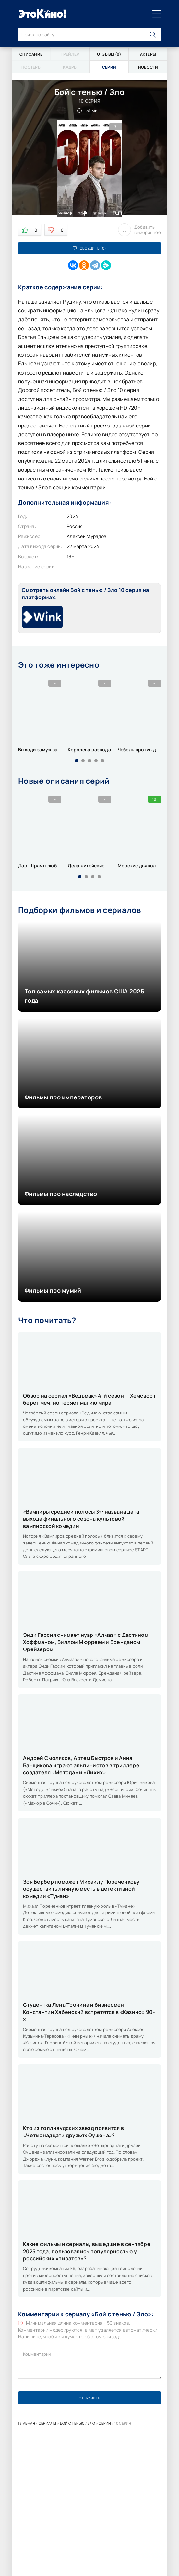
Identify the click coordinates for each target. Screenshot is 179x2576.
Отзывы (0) (109, 54)
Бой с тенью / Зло (77, 2423)
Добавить (139, 229)
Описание (30, 54)
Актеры (148, 54)
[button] (76, 760)
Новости (148, 67)
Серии (105, 2423)
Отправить (89, 2398)
